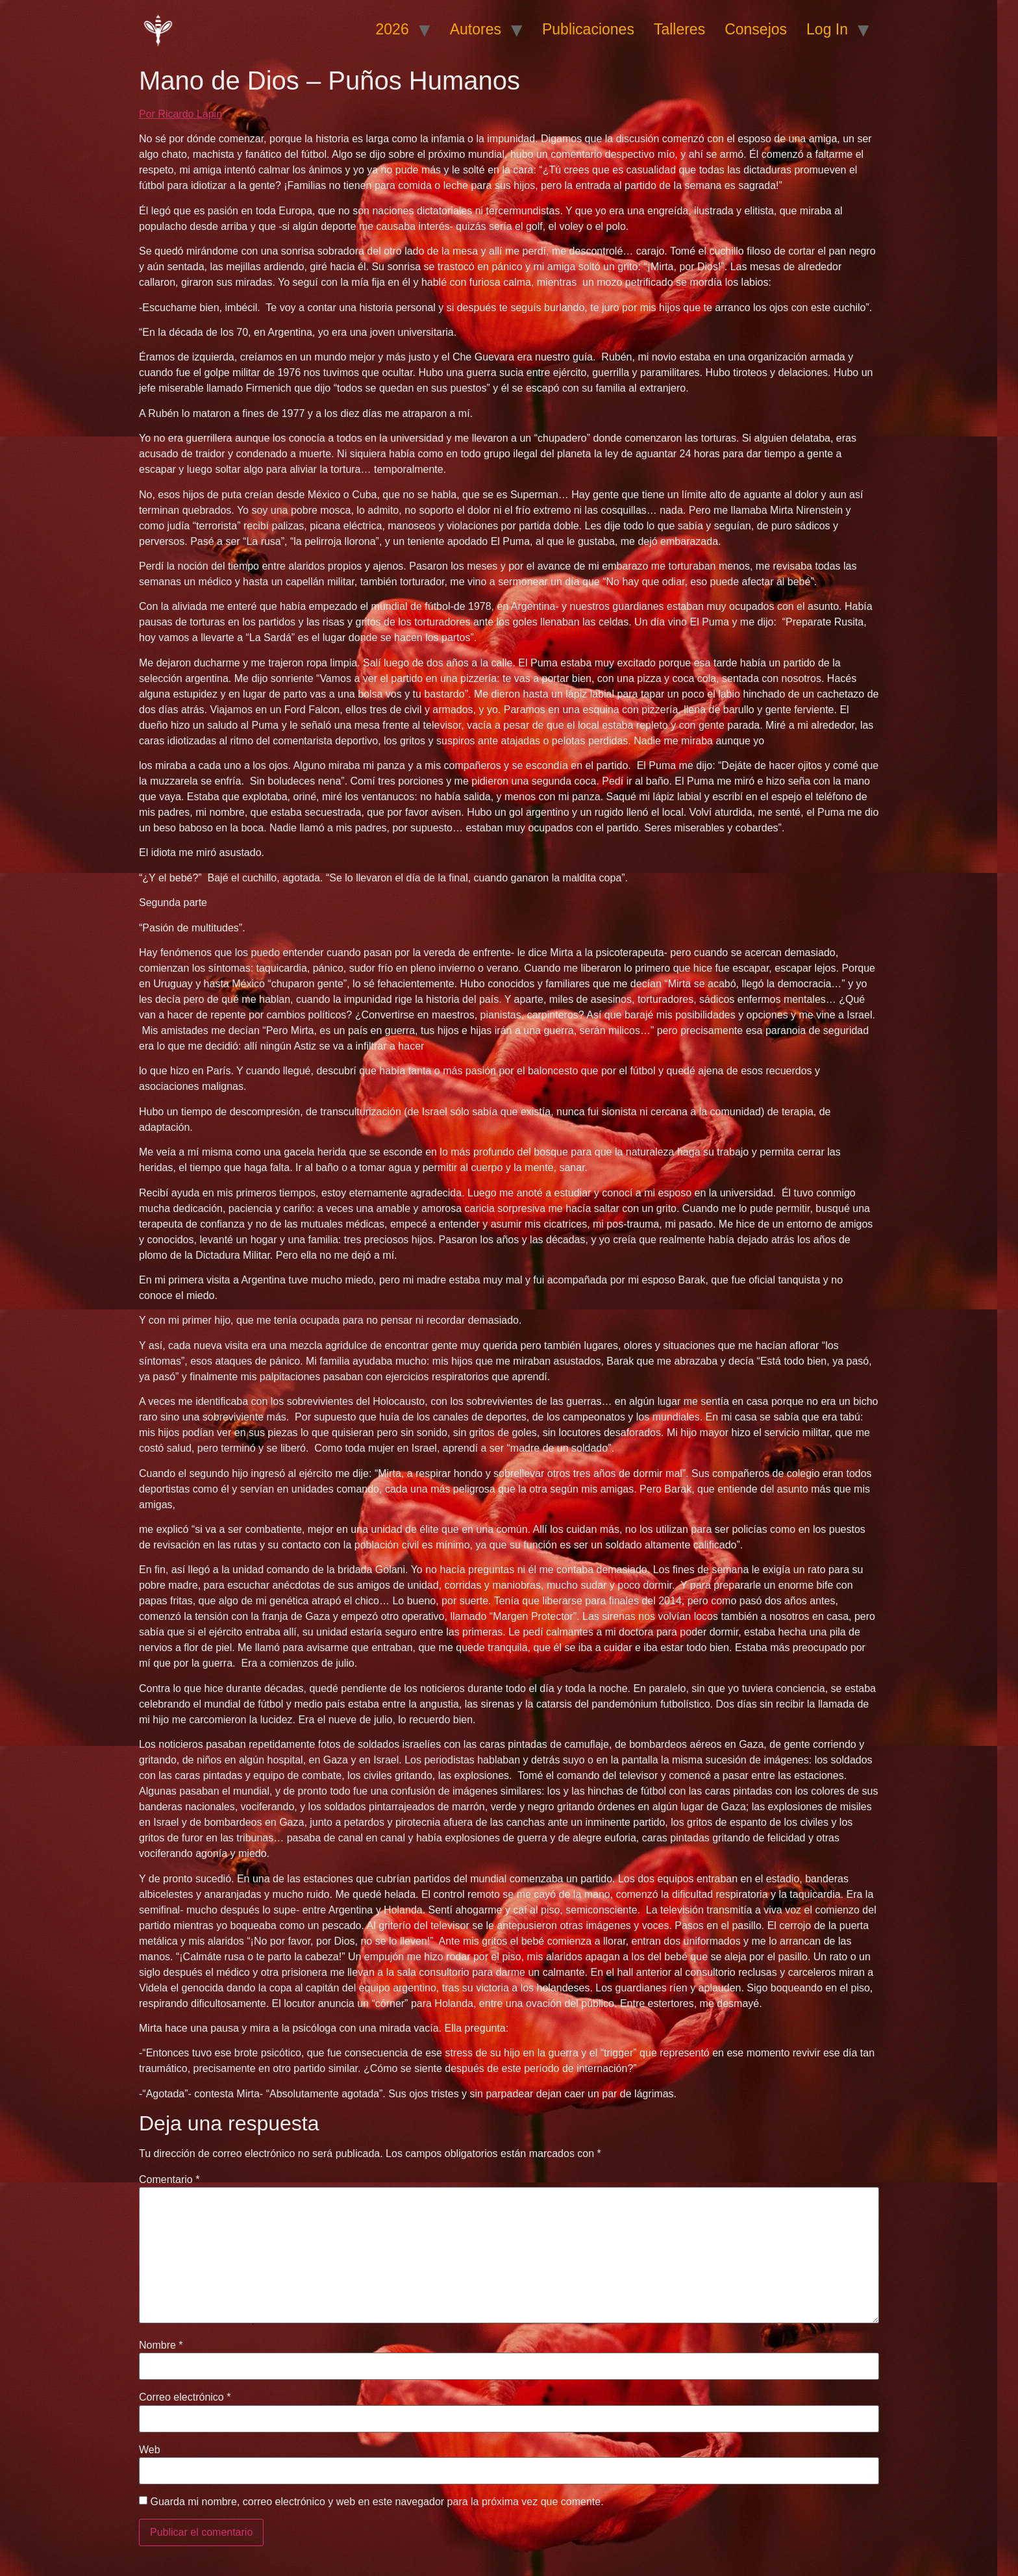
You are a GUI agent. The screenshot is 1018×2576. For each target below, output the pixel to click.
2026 (392, 29)
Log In (827, 29)
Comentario (169, 2180)
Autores (475, 29)
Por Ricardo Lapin (180, 114)
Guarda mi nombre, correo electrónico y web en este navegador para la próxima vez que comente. (376, 2502)
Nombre (161, 2345)
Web (149, 2450)
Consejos (756, 29)
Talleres (679, 29)
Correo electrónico (184, 2397)
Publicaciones (588, 29)
